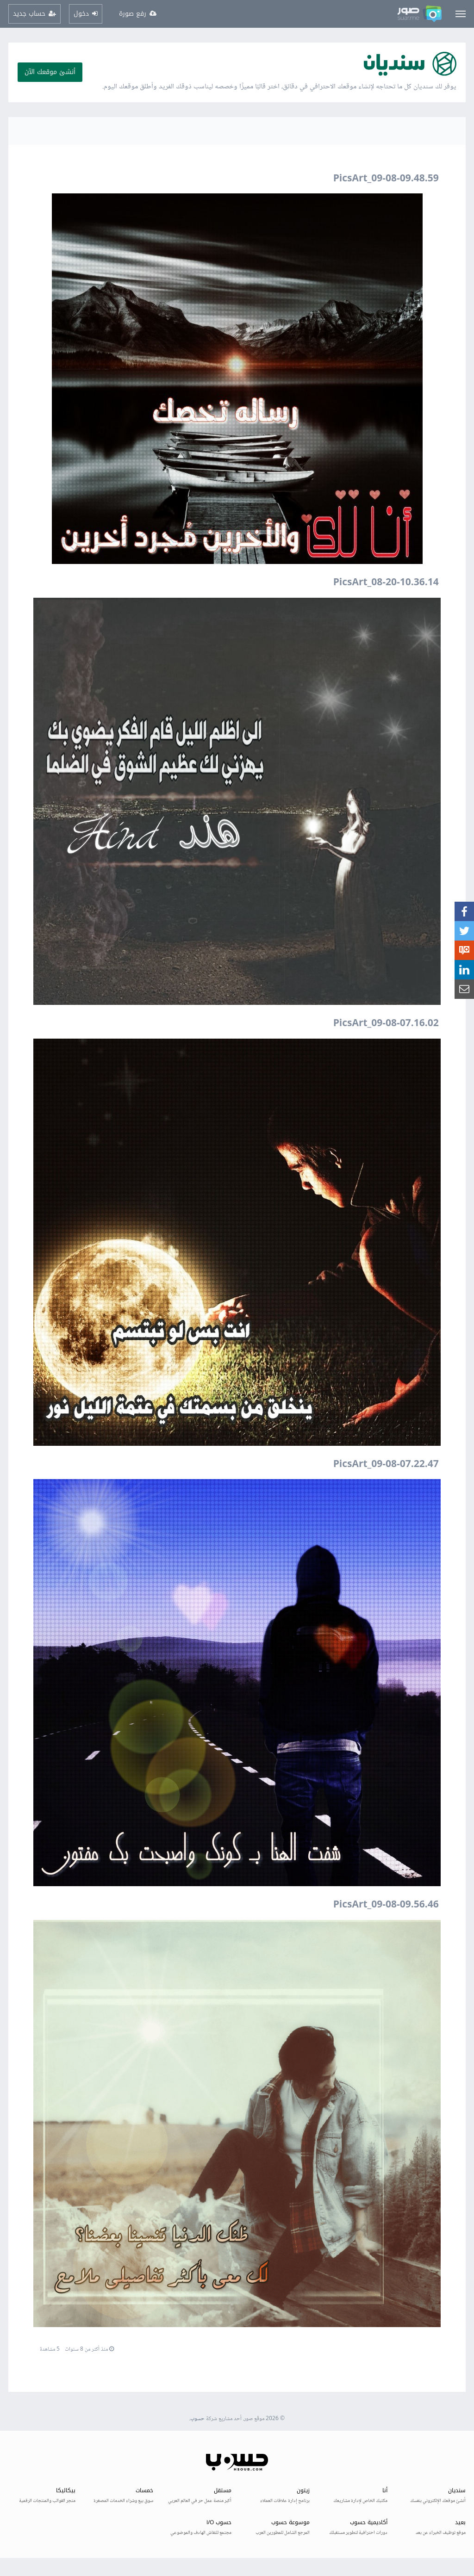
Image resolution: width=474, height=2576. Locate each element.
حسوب (197, 2419)
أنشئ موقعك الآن (50, 72)
